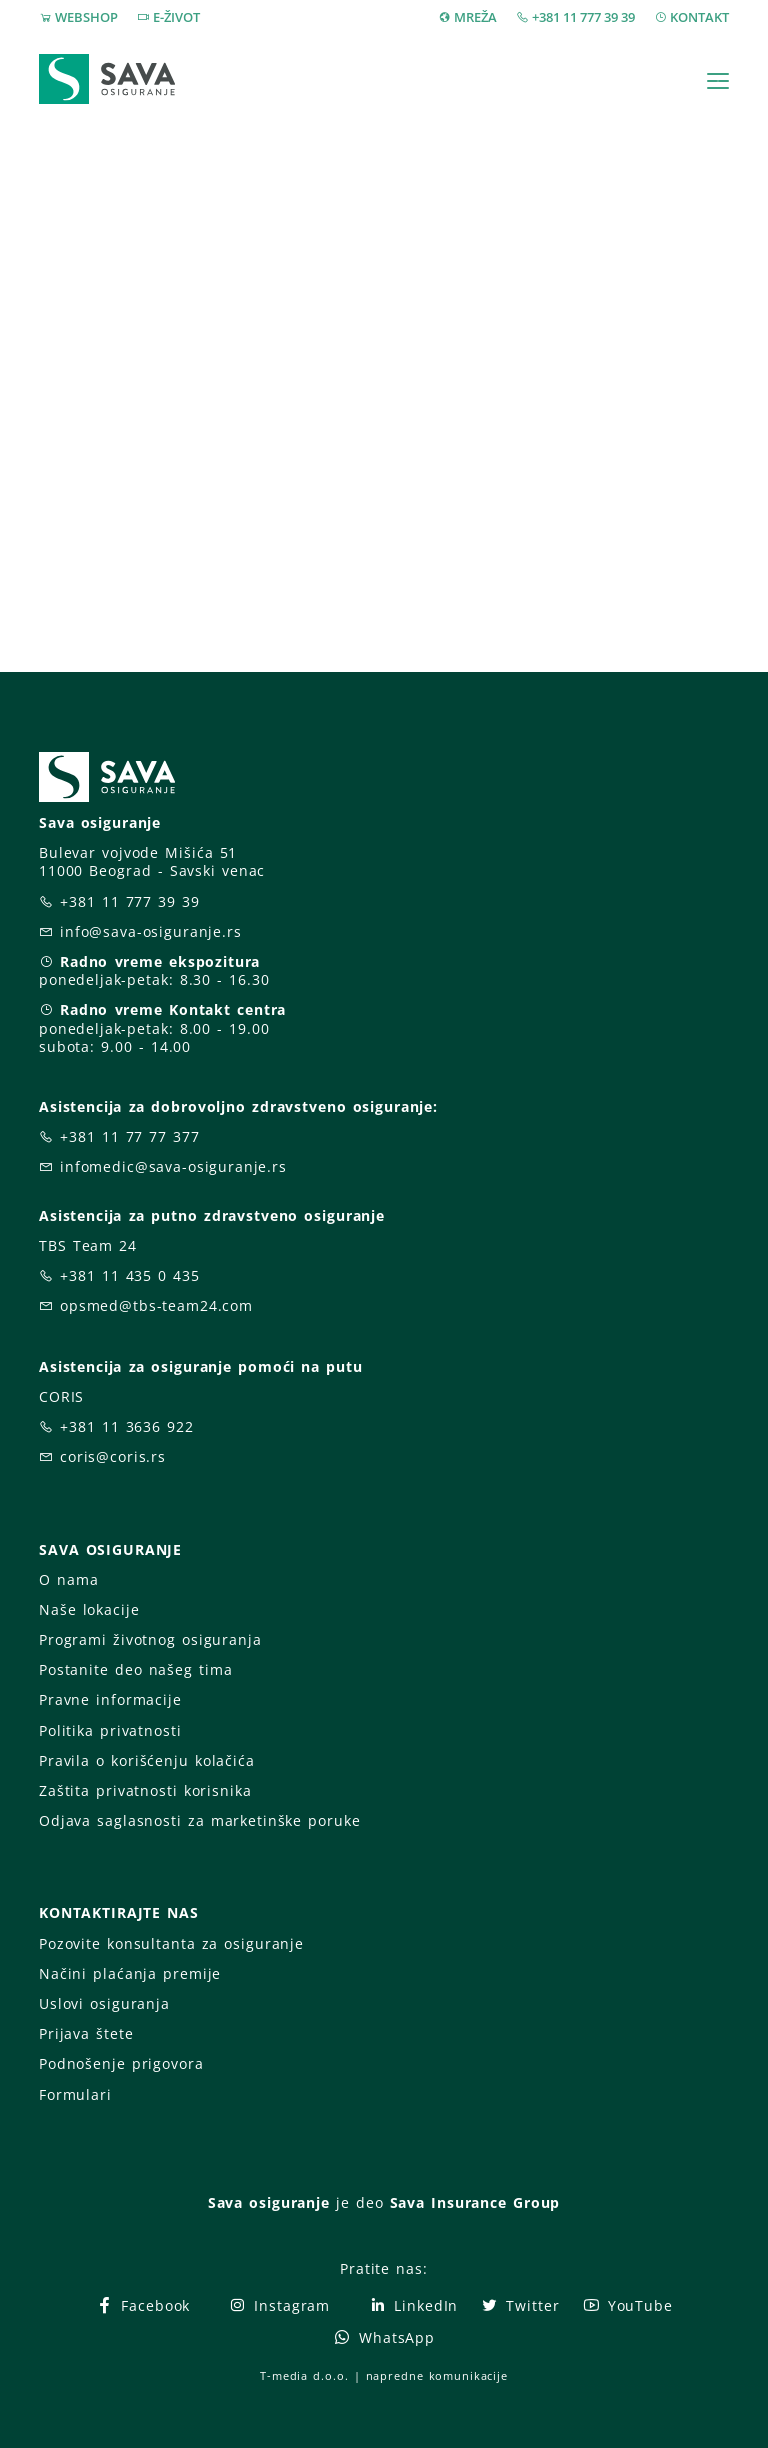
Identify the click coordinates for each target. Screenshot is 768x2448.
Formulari (75, 2094)
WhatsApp (384, 2337)
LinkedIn (413, 2305)
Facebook (142, 2305)
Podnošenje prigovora (121, 2063)
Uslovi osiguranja (104, 2003)
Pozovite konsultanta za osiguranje (171, 1943)
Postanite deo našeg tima (135, 1669)
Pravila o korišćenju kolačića (147, 1760)
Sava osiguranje (269, 2202)
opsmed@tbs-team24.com (156, 1305)
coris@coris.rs (113, 1456)
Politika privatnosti (110, 1730)
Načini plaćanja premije (130, 1973)
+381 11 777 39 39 (583, 17)
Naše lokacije (89, 1609)
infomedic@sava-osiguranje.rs (173, 1166)
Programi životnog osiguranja (150, 1639)
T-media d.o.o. (304, 2375)
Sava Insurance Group (475, 2202)
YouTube (627, 2305)
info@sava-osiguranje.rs (151, 931)
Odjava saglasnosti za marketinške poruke (199, 1820)
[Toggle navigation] (718, 81)
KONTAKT (699, 17)
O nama (68, 1579)
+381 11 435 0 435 (130, 1275)
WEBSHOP (86, 17)
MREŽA (475, 17)
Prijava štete (86, 2033)
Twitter (519, 2305)
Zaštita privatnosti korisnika (145, 1790)
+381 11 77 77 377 (130, 1136)
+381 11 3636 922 (127, 1426)
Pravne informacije (110, 1699)
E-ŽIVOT (176, 17)
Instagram (279, 2305)
